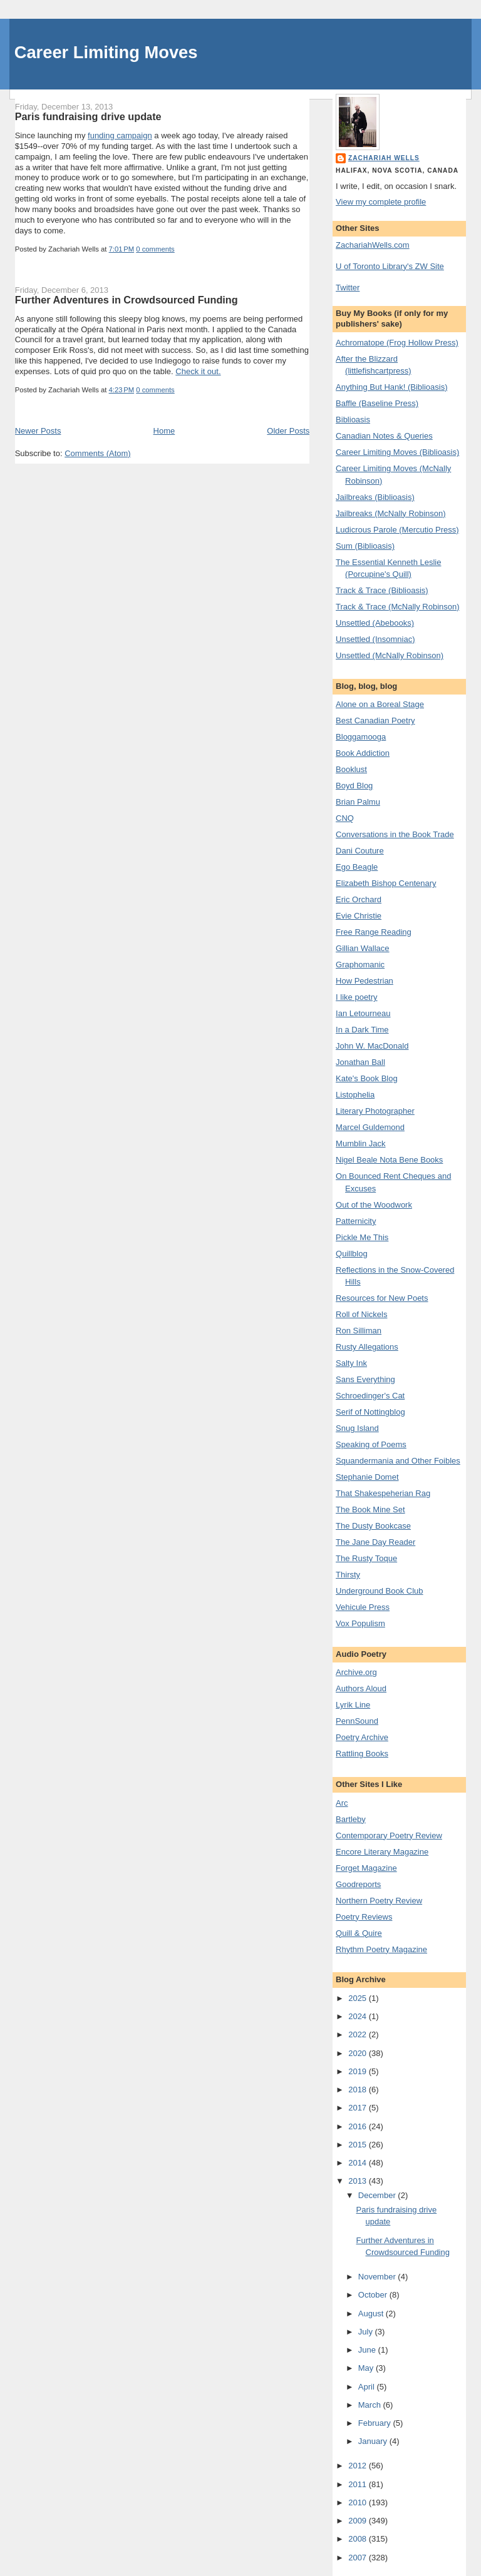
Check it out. (197, 371)
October (374, 2294)
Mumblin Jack (360, 1143)
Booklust (351, 769)
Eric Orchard (358, 899)
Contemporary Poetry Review (389, 1835)
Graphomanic (360, 964)
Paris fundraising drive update (88, 116)
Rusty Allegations (367, 1347)
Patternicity (356, 1221)
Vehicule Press (363, 1607)
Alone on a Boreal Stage (380, 704)
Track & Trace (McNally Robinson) (397, 606)
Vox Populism (360, 1623)
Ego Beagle (357, 867)
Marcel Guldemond (370, 1127)
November (378, 2276)
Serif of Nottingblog (370, 1412)
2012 (358, 2465)
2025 (358, 1998)
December (378, 2195)
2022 (358, 2034)
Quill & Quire (359, 1933)
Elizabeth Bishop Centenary (386, 883)
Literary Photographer (375, 1111)
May (367, 2368)
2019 (358, 2071)
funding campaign (120, 135)
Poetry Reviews (364, 1917)
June (368, 2350)
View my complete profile (381, 201)
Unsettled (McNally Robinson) (389, 655)
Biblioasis (353, 419)
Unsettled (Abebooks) (375, 623)
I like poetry (356, 997)
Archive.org (356, 1672)
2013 (358, 2181)
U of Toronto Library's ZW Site (390, 266)
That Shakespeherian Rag (383, 1493)
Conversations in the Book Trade (395, 834)
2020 (358, 2053)
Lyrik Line (353, 1704)
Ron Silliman (358, 1330)
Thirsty (348, 1574)
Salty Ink (351, 1363)
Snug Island (357, 1428)
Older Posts (288, 430)
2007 (358, 2557)
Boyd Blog (354, 785)
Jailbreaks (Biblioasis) (375, 497)
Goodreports (358, 1884)
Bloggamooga (361, 736)
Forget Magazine (366, 1868)
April (367, 2386)
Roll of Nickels (361, 1314)
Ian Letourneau (363, 1013)
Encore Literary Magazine (382, 1851)
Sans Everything (365, 1379)
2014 (358, 2162)
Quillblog (352, 1253)
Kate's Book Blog (367, 1078)
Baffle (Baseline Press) (377, 403)
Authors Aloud (361, 1688)
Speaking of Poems (371, 1444)
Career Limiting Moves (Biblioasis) (397, 452)
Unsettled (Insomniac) (375, 639)
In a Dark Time (362, 1029)
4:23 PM (122, 390)
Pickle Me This (362, 1237)
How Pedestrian (364, 980)
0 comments (155, 249)
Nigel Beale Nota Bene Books (389, 1159)
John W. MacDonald (372, 1046)
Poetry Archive (362, 1737)
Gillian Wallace (363, 948)
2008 (358, 2538)
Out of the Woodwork (374, 1204)
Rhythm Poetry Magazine (381, 1949)
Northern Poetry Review (379, 1900)
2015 (358, 2144)
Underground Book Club (379, 1591)
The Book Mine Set (370, 1509)
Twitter (347, 287)
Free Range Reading (373, 932)
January (374, 2441)
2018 (358, 2089)
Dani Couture (360, 850)
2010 (358, 2502)
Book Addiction (363, 753)
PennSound (357, 1721)
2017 (358, 2107)
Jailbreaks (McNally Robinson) (391, 513)
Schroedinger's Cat (370, 1395)
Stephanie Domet (367, 1477)
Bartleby (351, 1819)
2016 (358, 2126)
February (375, 2423)
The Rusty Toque (366, 1558)
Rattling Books (362, 1753)
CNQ (345, 818)
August (372, 2313)
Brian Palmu (358, 802)
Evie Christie (358, 915)
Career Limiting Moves (106, 52)
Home (164, 430)
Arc (342, 1803)
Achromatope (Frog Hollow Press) (397, 342)
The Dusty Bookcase (373, 1525)
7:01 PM (122, 249)
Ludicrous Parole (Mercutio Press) (397, 529)
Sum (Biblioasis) (365, 546)
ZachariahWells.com (373, 245)
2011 (358, 2484)
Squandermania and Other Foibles (398, 1460)
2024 (358, 2016)
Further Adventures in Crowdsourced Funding (126, 299)
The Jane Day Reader (375, 1542)
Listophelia (355, 1094)
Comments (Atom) (97, 453)
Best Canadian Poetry (375, 720)
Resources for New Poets (382, 1298)
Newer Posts (38, 430)
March (370, 2405)
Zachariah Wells (384, 158)
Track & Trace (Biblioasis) (382, 590)
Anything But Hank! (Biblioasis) (391, 387)
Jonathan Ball (360, 1062)
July (366, 2331)
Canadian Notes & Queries (384, 435)
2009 (358, 2520)
